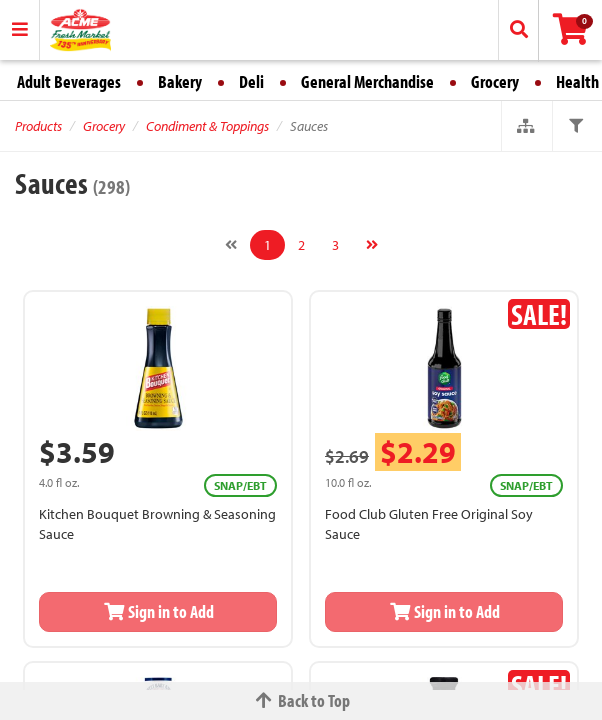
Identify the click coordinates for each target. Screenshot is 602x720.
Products (38, 126)
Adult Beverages (69, 81)
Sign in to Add (158, 611)
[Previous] (231, 245)
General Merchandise (367, 81)
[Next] (372, 245)
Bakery (180, 81)
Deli (251, 81)
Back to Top (301, 700)
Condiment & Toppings (207, 126)
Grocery (495, 81)
